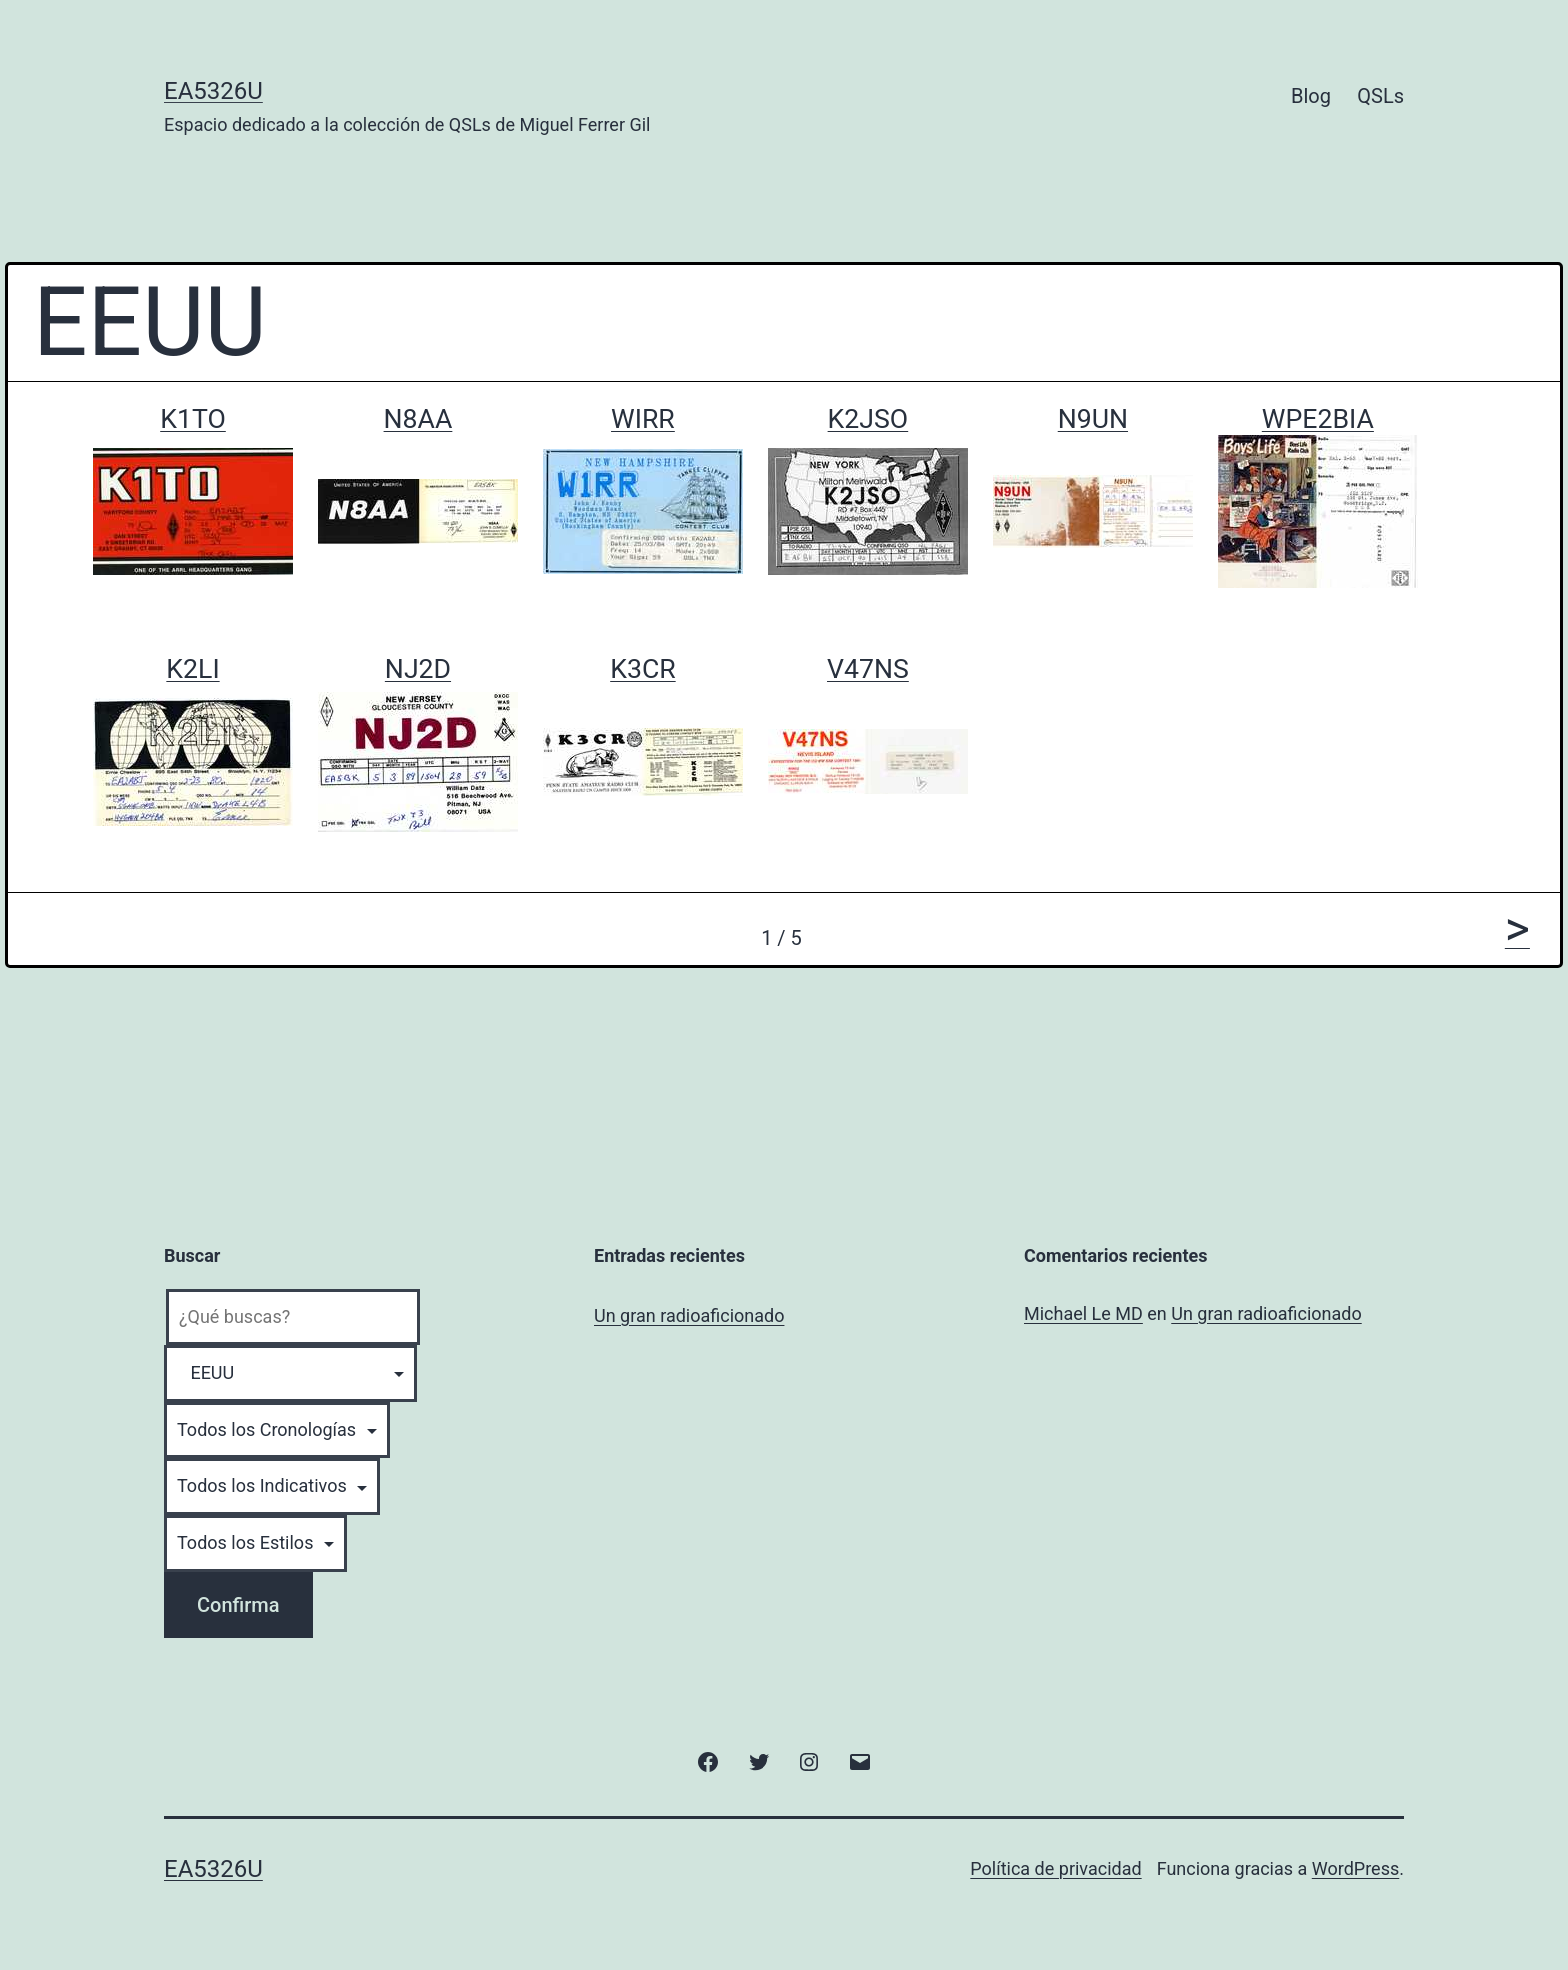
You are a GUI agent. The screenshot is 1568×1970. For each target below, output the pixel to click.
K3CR (642, 669)
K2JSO (868, 419)
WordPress (1355, 1868)
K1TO (193, 419)
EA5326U (213, 91)
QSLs (1380, 96)
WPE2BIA (1318, 419)
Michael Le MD (1083, 1313)
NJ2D (418, 669)
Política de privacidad (1055, 1868)
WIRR (643, 419)
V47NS (868, 669)
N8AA (418, 419)
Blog (1311, 96)
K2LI (192, 669)
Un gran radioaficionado (689, 1315)
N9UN (1093, 419)
